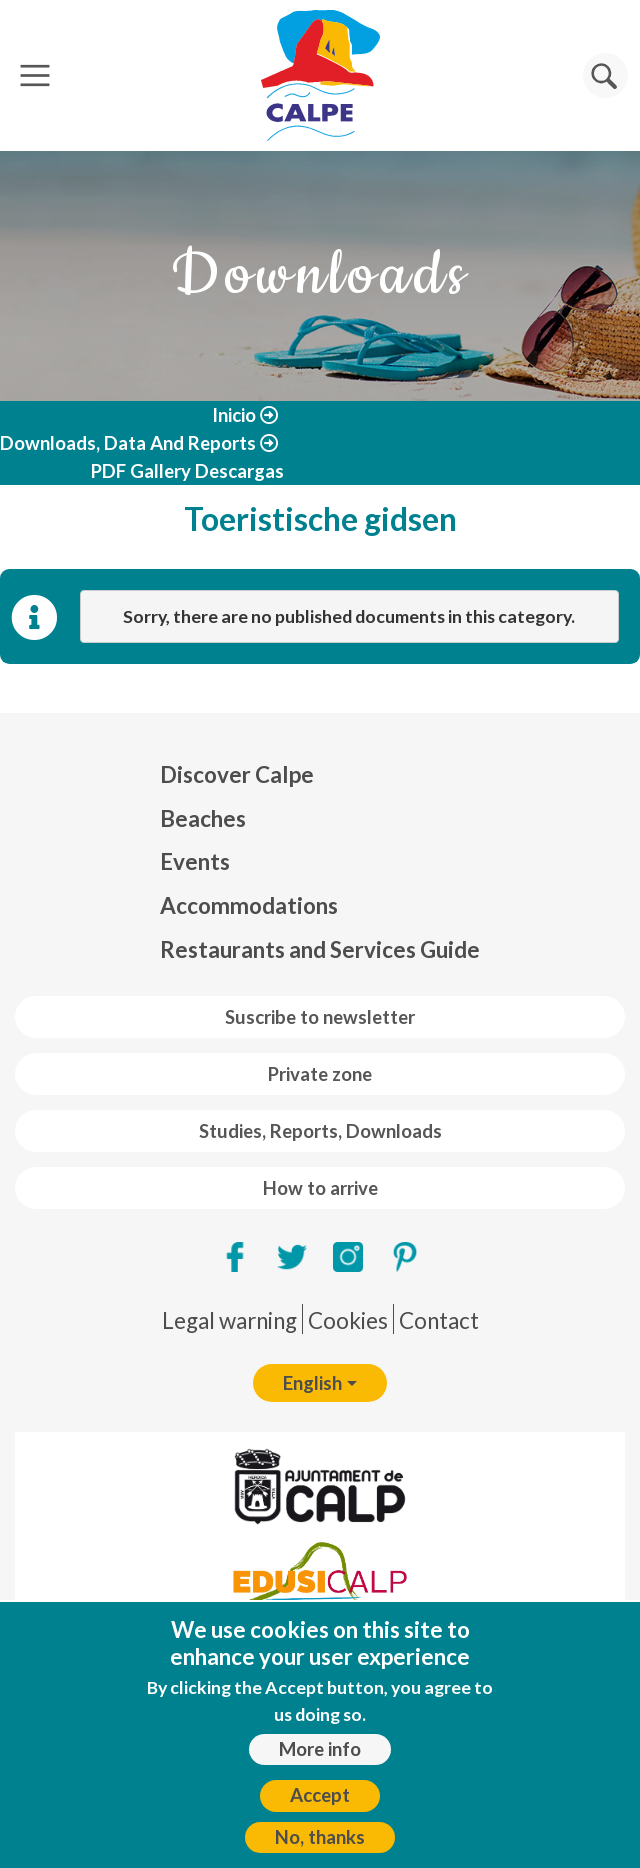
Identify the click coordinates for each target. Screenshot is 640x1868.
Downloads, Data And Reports (128, 443)
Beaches (203, 818)
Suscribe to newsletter (320, 1017)
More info (320, 1749)
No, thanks (320, 1837)
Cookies (348, 1320)
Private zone (320, 1074)
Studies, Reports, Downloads (320, 1131)
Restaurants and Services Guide (320, 949)
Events (195, 861)
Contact (439, 1320)
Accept (320, 1795)
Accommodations (249, 905)
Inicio (234, 415)
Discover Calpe (237, 774)
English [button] (312, 1383)
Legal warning (229, 1320)
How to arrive (320, 1188)
